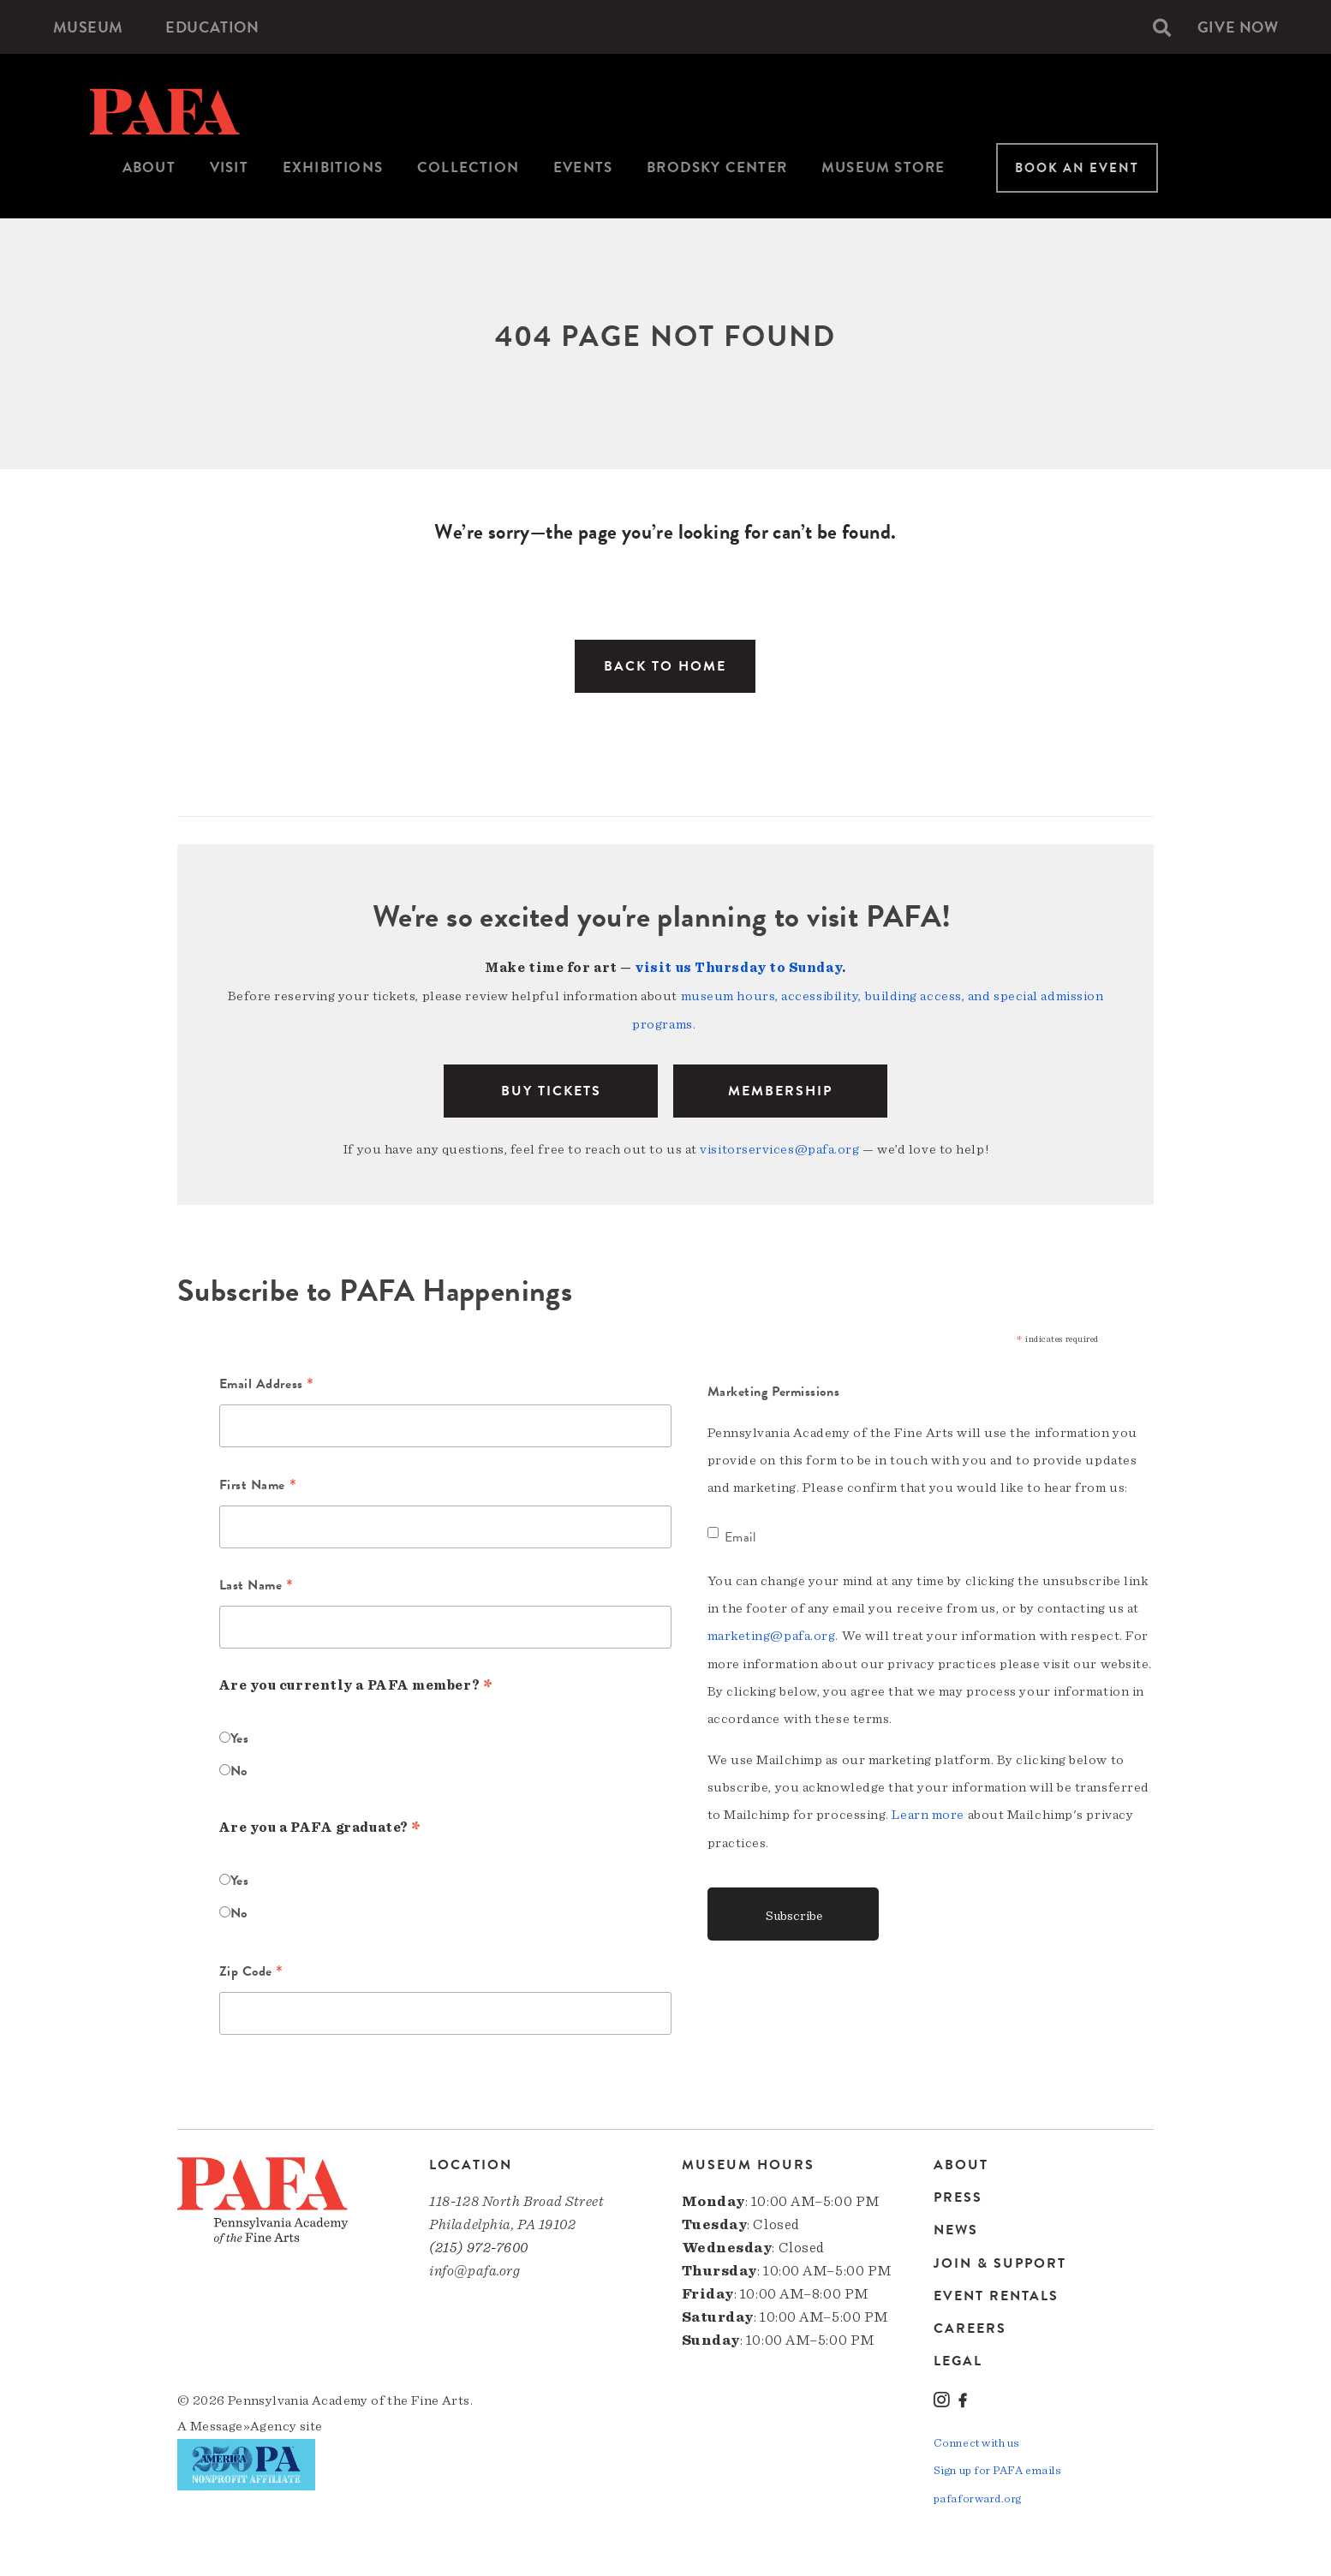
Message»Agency (243, 2423)
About (149, 167)
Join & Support (1000, 2260)
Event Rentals (996, 2292)
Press (958, 2195)
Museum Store (883, 167)
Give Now (1237, 27)
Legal (958, 2357)
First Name (258, 1483)
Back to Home (665, 666)
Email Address (266, 1383)
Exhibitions (333, 167)
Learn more (928, 1811)
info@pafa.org (474, 2268)
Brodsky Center (717, 167)
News (956, 2227)
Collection (468, 167)
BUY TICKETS (551, 1088)
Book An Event (1077, 167)
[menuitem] (88, 27)
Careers (970, 2325)
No (239, 1767)
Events (582, 167)
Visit (229, 167)
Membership (780, 1088)
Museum (88, 27)
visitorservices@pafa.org (779, 1147)
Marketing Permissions (773, 1389)
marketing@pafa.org (771, 1633)
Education (213, 27)
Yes (239, 1735)
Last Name (256, 1584)
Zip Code (251, 1969)
